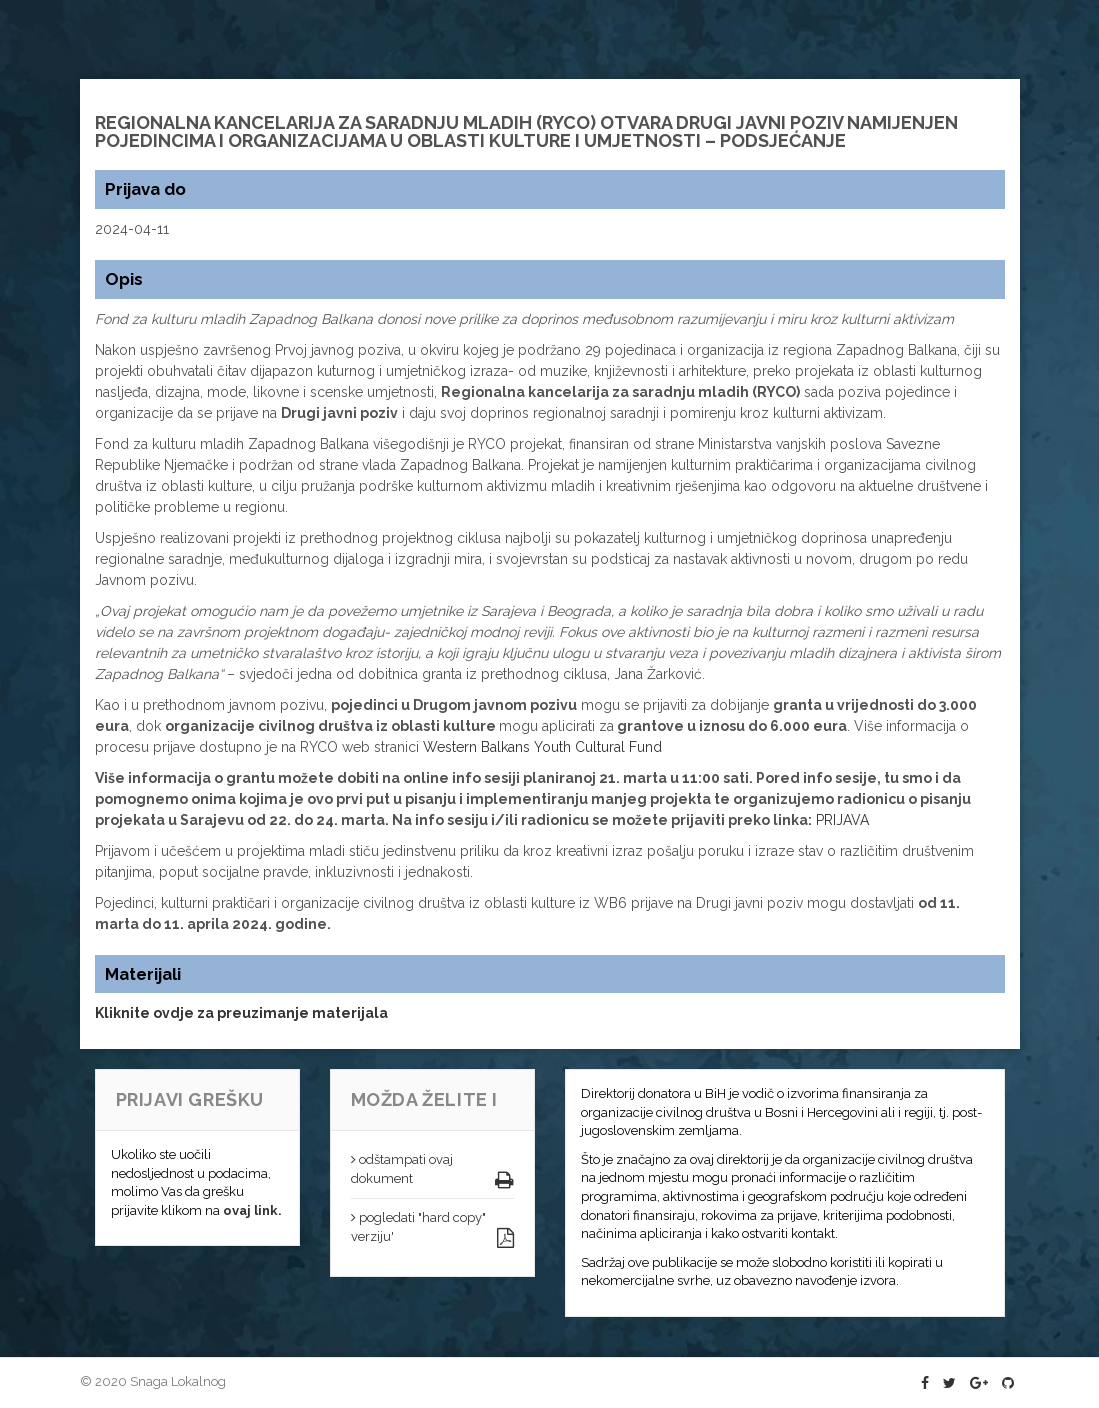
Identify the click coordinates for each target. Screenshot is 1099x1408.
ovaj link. (252, 1210)
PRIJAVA (842, 820)
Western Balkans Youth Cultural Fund (542, 747)
